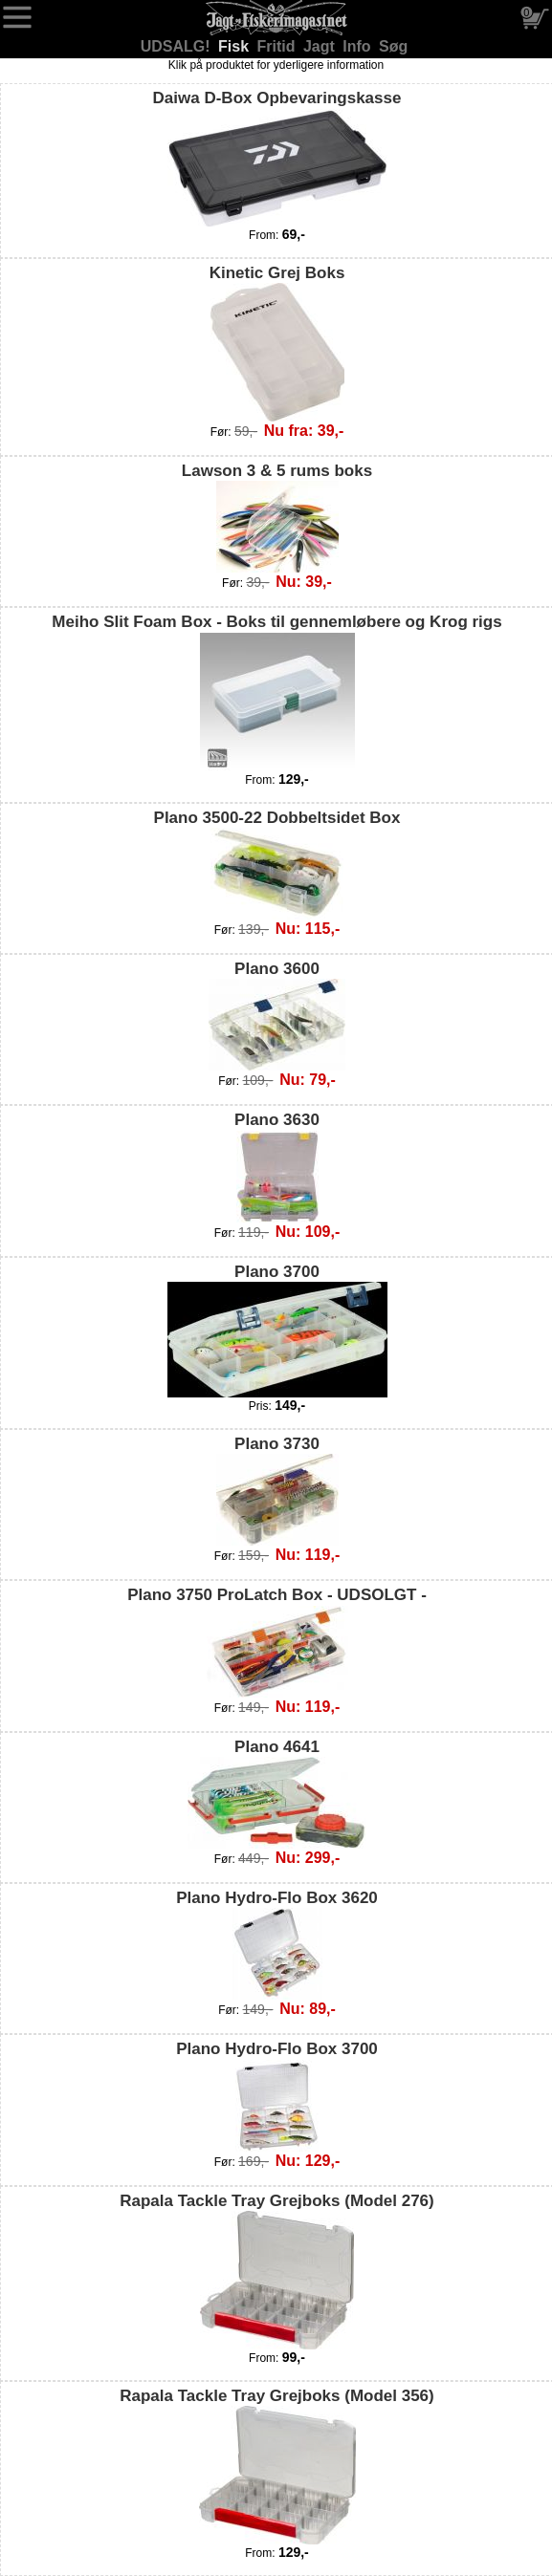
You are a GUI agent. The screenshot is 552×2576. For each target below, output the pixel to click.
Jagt (321, 46)
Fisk (235, 46)
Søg (393, 46)
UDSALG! (177, 46)
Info (358, 46)
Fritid (278, 46)
